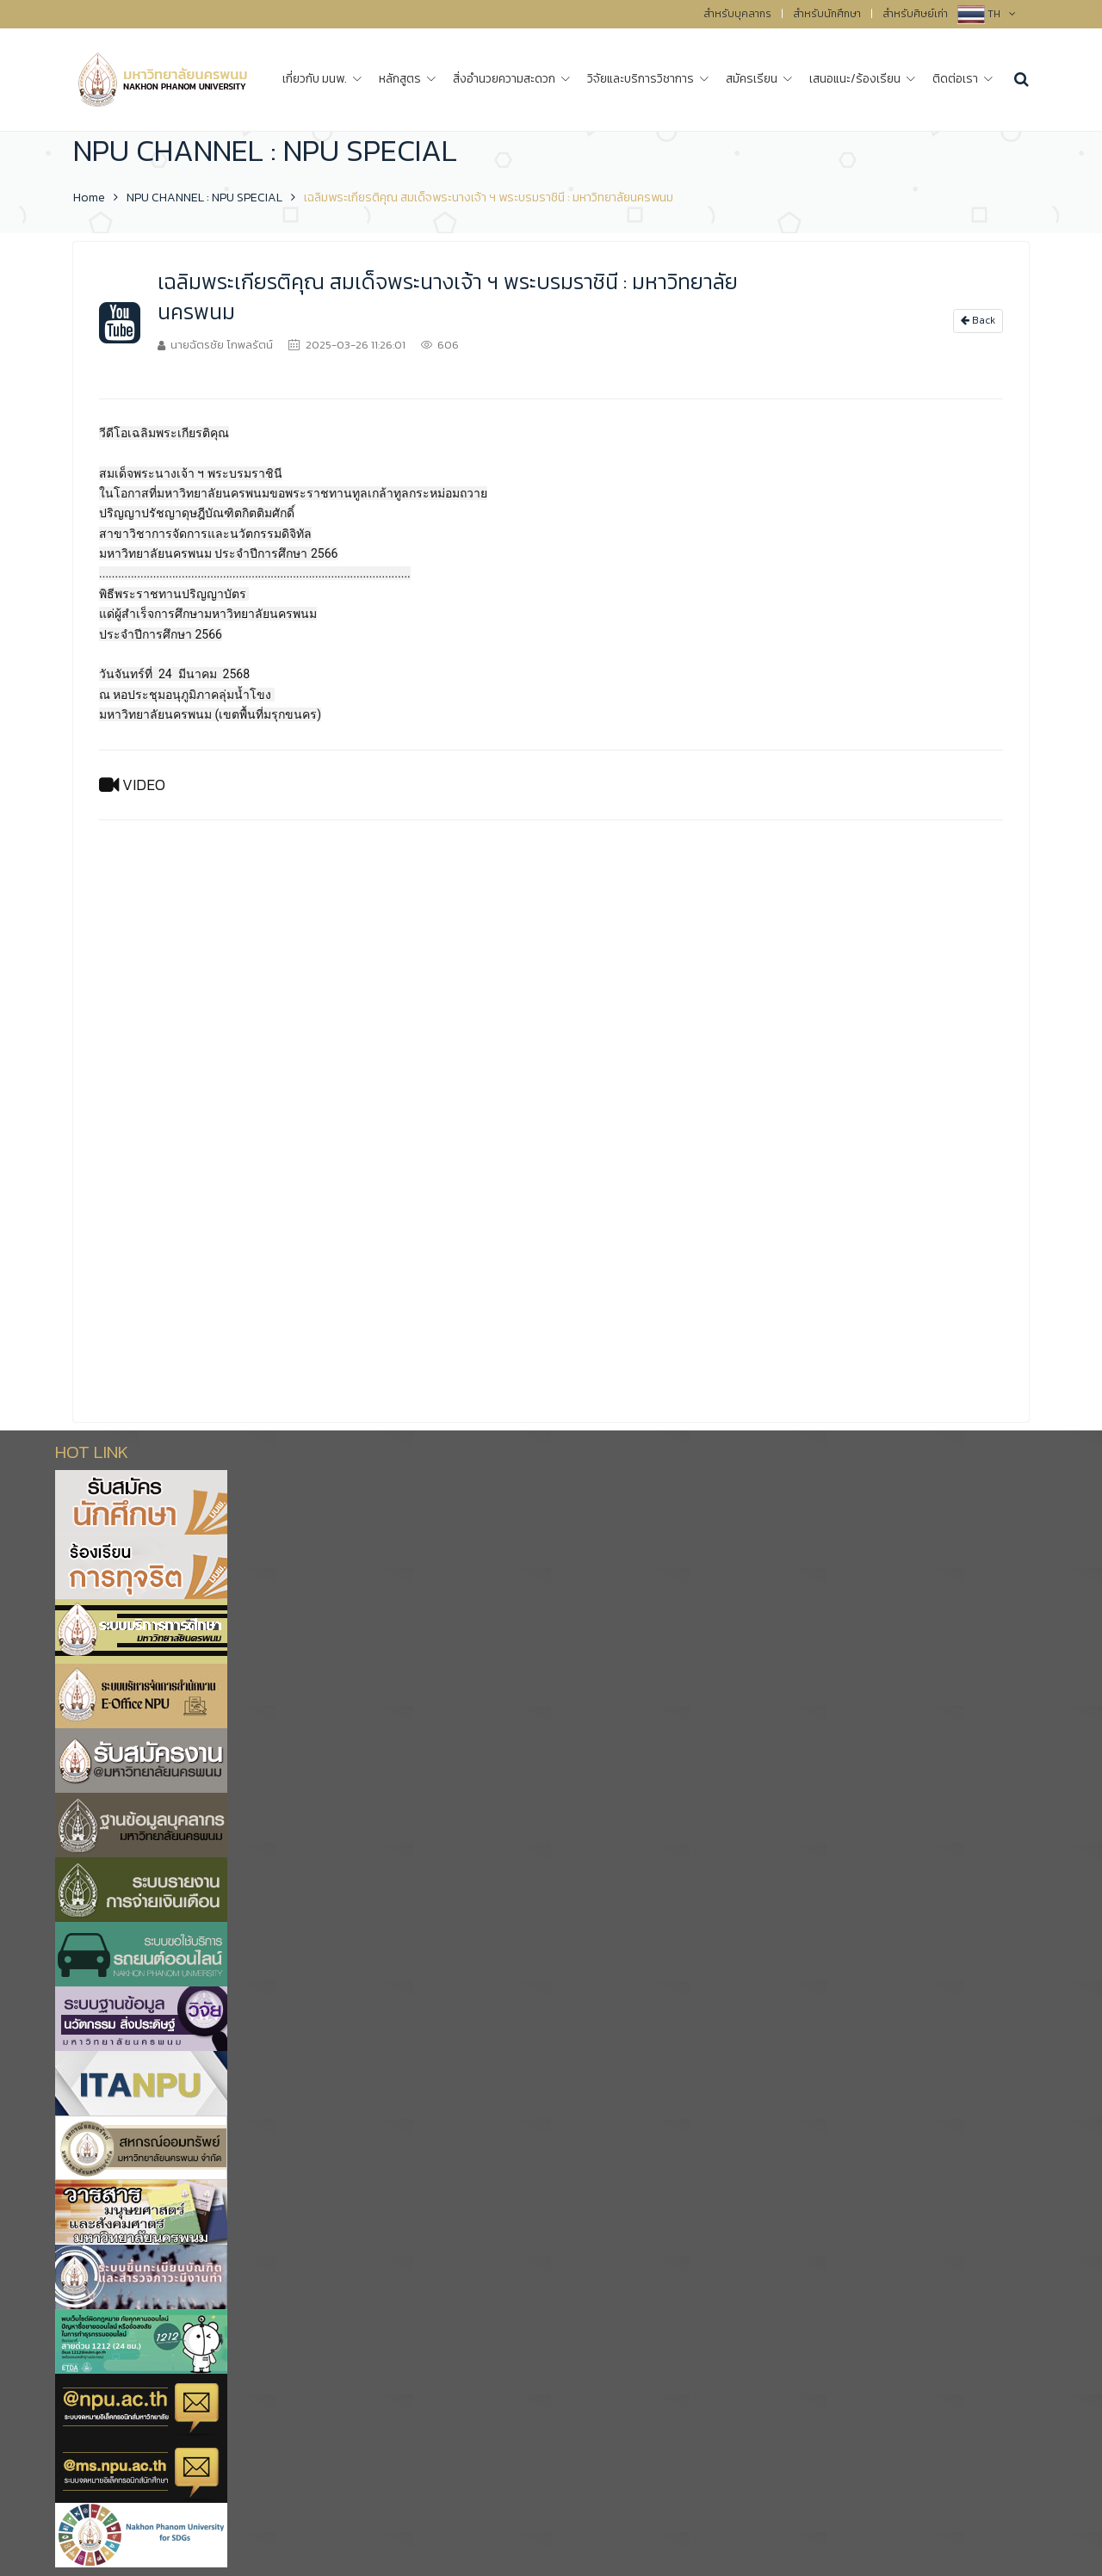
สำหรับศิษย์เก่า (915, 14)
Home (89, 197)
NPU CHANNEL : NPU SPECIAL (204, 197)
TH (1001, 14)
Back (978, 320)
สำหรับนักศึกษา (827, 14)
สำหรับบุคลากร (737, 14)
